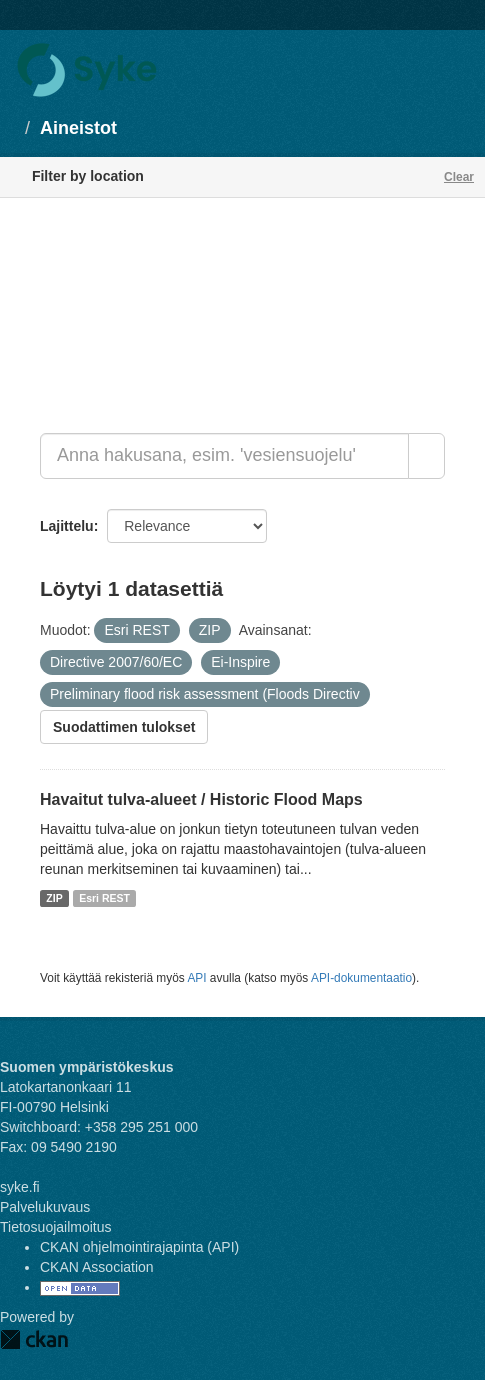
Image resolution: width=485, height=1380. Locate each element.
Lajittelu (67, 526)
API (196, 978)
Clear (459, 177)
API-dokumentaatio (361, 978)
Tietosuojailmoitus (56, 1227)
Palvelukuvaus (45, 1207)
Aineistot (78, 128)
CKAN (34, 1339)
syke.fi (20, 1187)
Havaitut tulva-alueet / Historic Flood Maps (201, 799)
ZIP (54, 898)
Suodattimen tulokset (124, 727)
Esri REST (104, 898)
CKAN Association (97, 1267)
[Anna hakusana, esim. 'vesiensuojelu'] (224, 456)
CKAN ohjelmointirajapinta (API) (139, 1247)
